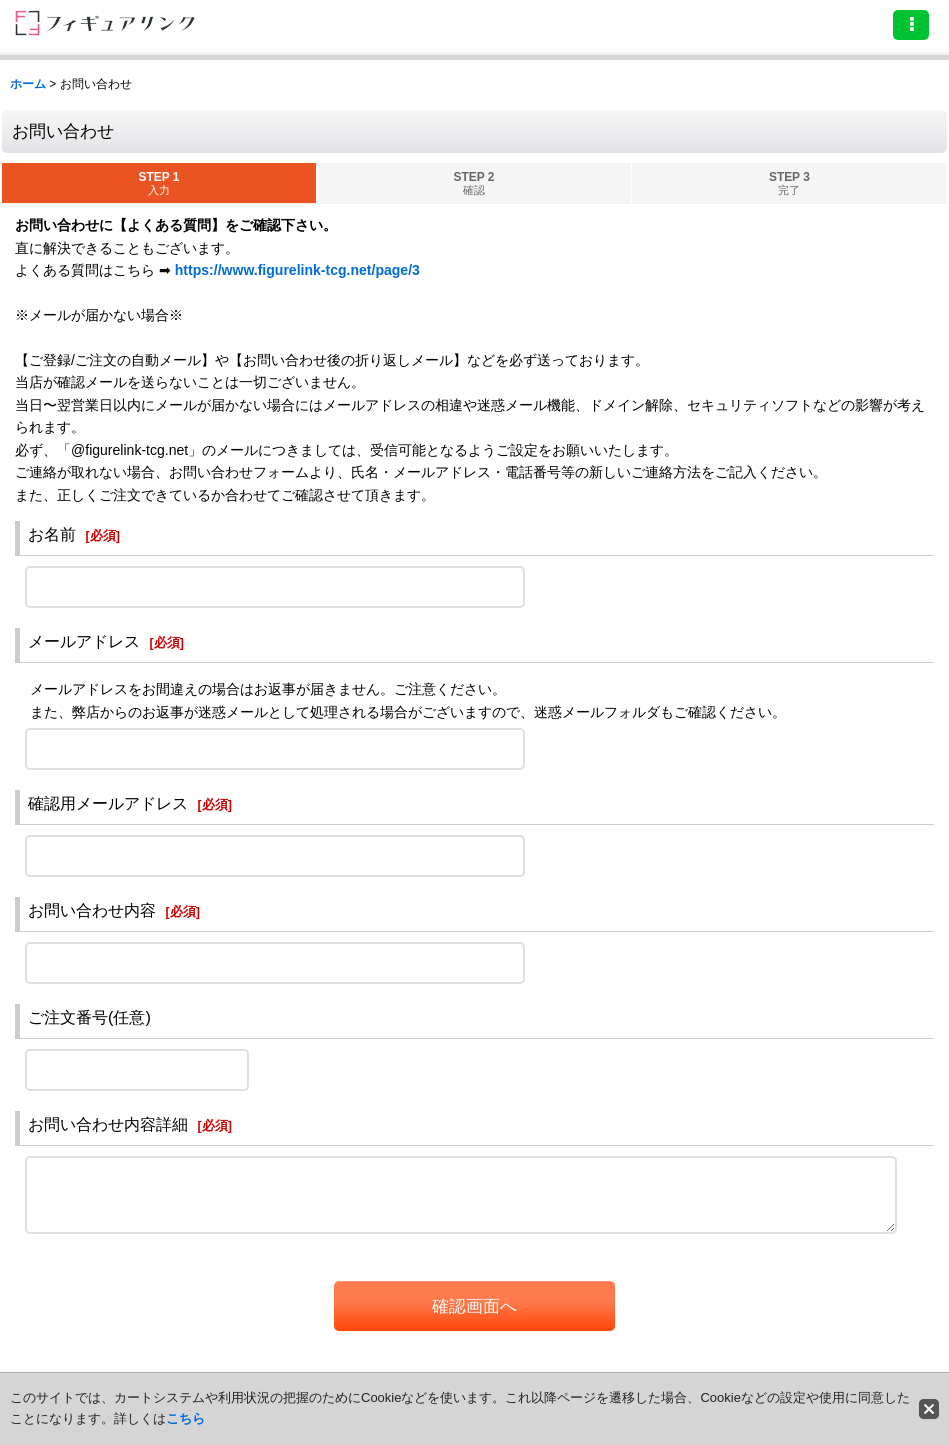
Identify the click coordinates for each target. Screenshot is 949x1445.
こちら (185, 1418)
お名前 (52, 534)
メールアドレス (84, 641)
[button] (911, 25)
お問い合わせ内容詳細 (108, 1124)
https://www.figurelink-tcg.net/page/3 (297, 270)
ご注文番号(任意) (89, 1017)
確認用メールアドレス (108, 803)
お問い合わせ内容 (92, 910)
